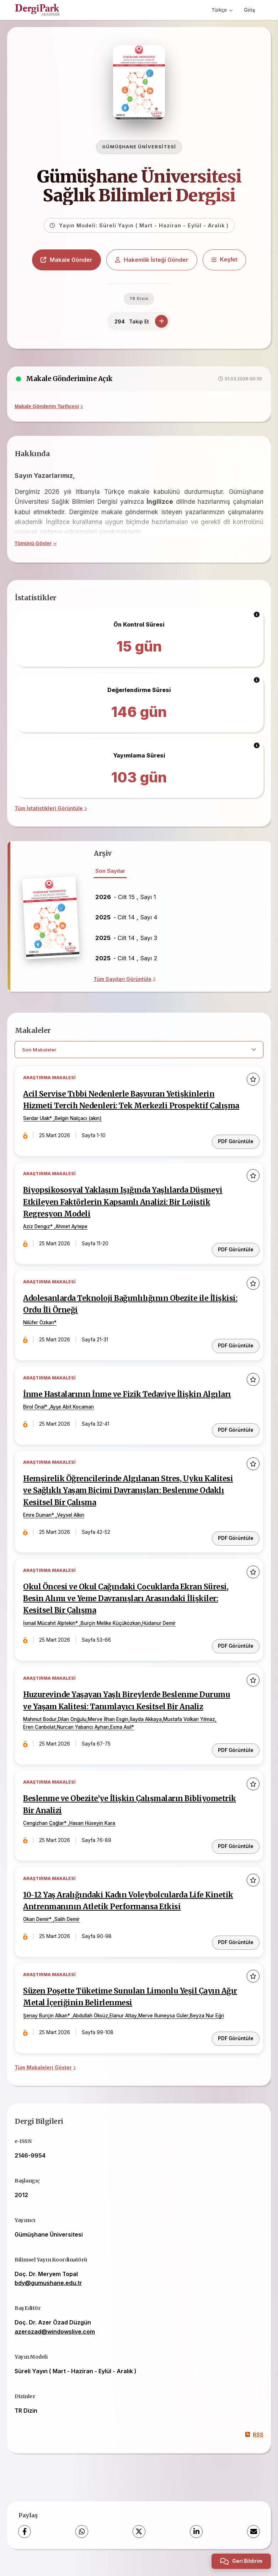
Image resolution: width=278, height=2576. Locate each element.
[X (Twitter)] (139, 2540)
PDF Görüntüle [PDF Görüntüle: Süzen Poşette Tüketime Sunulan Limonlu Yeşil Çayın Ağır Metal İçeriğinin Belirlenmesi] (235, 2047)
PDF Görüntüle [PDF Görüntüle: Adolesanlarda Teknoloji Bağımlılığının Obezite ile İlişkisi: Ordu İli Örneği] (235, 1358)
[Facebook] (24, 2540)
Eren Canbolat (39, 1738)
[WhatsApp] (81, 2540)
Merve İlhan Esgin (108, 1730)
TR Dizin (139, 300)
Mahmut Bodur (40, 1730)
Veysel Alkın (71, 1527)
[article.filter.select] (139, 1051)
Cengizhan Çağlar (43, 1834)
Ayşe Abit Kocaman (72, 1419)
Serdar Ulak (36, 1132)
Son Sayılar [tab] (110, 872)
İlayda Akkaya (146, 1730)
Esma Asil (121, 1738)
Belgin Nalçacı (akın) (78, 1132)
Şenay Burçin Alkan (45, 2025)
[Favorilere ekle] (253, 1081)
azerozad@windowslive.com (55, 2340)
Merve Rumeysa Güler (164, 2025)
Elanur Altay (123, 2025)
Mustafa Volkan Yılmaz (189, 1730)
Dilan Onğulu (72, 1730)
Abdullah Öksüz (90, 2025)
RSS (254, 2443)
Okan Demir (36, 1929)
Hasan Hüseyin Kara (93, 1834)
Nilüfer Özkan (38, 1336)
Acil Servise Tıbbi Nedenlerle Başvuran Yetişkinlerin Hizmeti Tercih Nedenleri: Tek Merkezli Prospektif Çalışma (119, 1108)
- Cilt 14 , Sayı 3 (126, 939)
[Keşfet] (224, 262)
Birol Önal (34, 1419)
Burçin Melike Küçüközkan (111, 1634)
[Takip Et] (161, 323)
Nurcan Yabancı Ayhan (83, 1738)
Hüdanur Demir (159, 1634)
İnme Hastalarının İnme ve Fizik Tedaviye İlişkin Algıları (128, 1406)
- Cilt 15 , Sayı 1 (125, 898)
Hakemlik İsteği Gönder (151, 261)
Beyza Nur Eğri (207, 2025)
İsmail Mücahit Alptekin (49, 1634)
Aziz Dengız (36, 1240)
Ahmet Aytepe (72, 1240)
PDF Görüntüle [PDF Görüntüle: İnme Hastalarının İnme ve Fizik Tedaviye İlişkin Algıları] (235, 1442)
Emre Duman (37, 1527)
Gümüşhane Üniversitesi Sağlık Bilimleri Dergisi (139, 188)
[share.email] (253, 2540)
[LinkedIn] (196, 2540)
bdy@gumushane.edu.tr (48, 2292)
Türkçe (222, 10)
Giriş (249, 10)
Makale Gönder (66, 261)
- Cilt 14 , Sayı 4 (126, 919)
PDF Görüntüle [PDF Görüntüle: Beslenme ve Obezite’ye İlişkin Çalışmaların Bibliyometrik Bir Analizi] (235, 1856)
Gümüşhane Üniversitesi (139, 149)
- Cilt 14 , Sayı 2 (126, 960)
